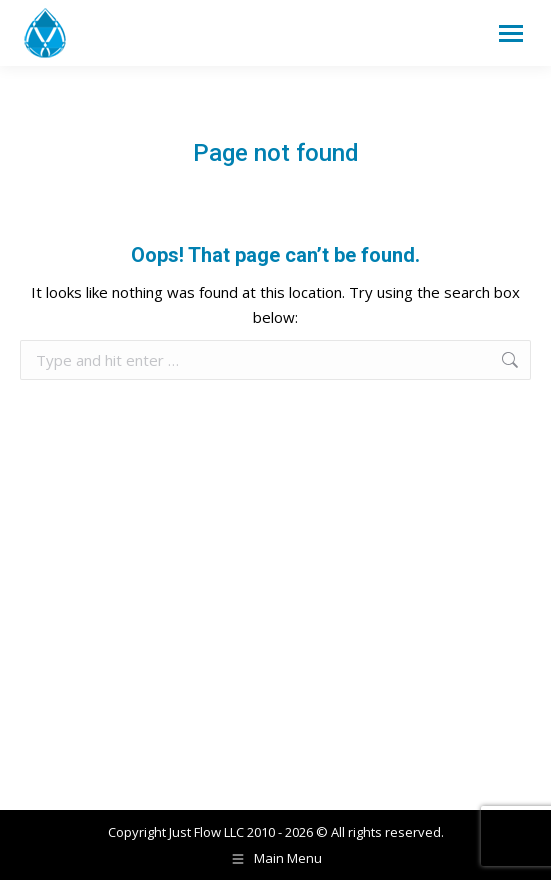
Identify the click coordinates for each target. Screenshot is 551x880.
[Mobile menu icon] (511, 33)
